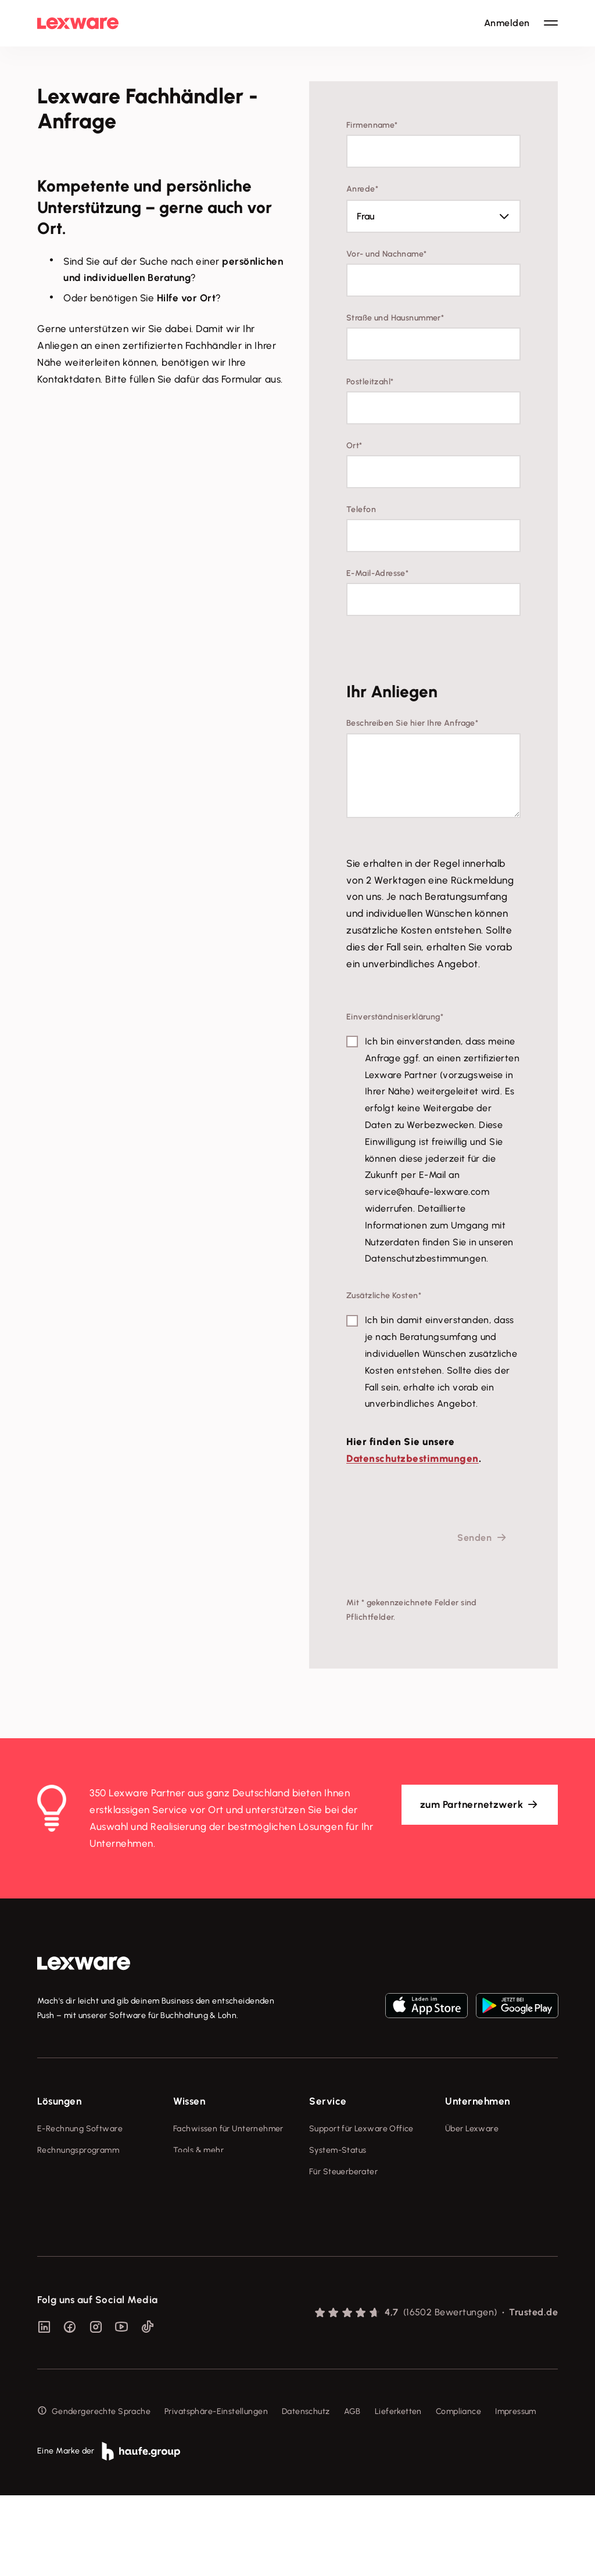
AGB (352, 2492)
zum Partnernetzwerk (472, 1804)
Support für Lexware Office (361, 2129)
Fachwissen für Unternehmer (228, 2129)
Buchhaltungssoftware (80, 2172)
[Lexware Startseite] (78, 23)
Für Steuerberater (343, 2172)
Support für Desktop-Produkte (349, 2244)
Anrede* (362, 189)
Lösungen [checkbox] (59, 2101)
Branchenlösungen (73, 2237)
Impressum (515, 2492)
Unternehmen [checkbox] (477, 2101)
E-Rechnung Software (80, 2129)
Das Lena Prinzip (204, 2215)
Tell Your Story (201, 2194)
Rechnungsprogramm (78, 2150)
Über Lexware (472, 2129)
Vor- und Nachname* (386, 254)
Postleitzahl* (369, 382)
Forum (320, 2273)
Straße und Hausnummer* (395, 318)
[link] (83, 1963)
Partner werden (339, 2194)
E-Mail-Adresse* (377, 573)
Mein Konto (330, 2294)
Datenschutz (306, 2492)
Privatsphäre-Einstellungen (216, 2492)
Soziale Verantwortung (489, 2172)
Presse (457, 2150)
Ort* (354, 446)
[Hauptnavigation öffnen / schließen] (551, 23)
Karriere (460, 2194)
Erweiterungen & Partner (84, 2258)
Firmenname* (372, 125)
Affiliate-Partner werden (356, 2215)
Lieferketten (398, 2492)
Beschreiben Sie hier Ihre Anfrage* (412, 723)
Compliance (458, 2492)
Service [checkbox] (328, 2101)
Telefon (361, 509)
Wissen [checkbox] (189, 2101)
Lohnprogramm (66, 2194)
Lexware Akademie (210, 2172)
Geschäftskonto (67, 2215)
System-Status (337, 2150)
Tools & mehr (198, 2150)
